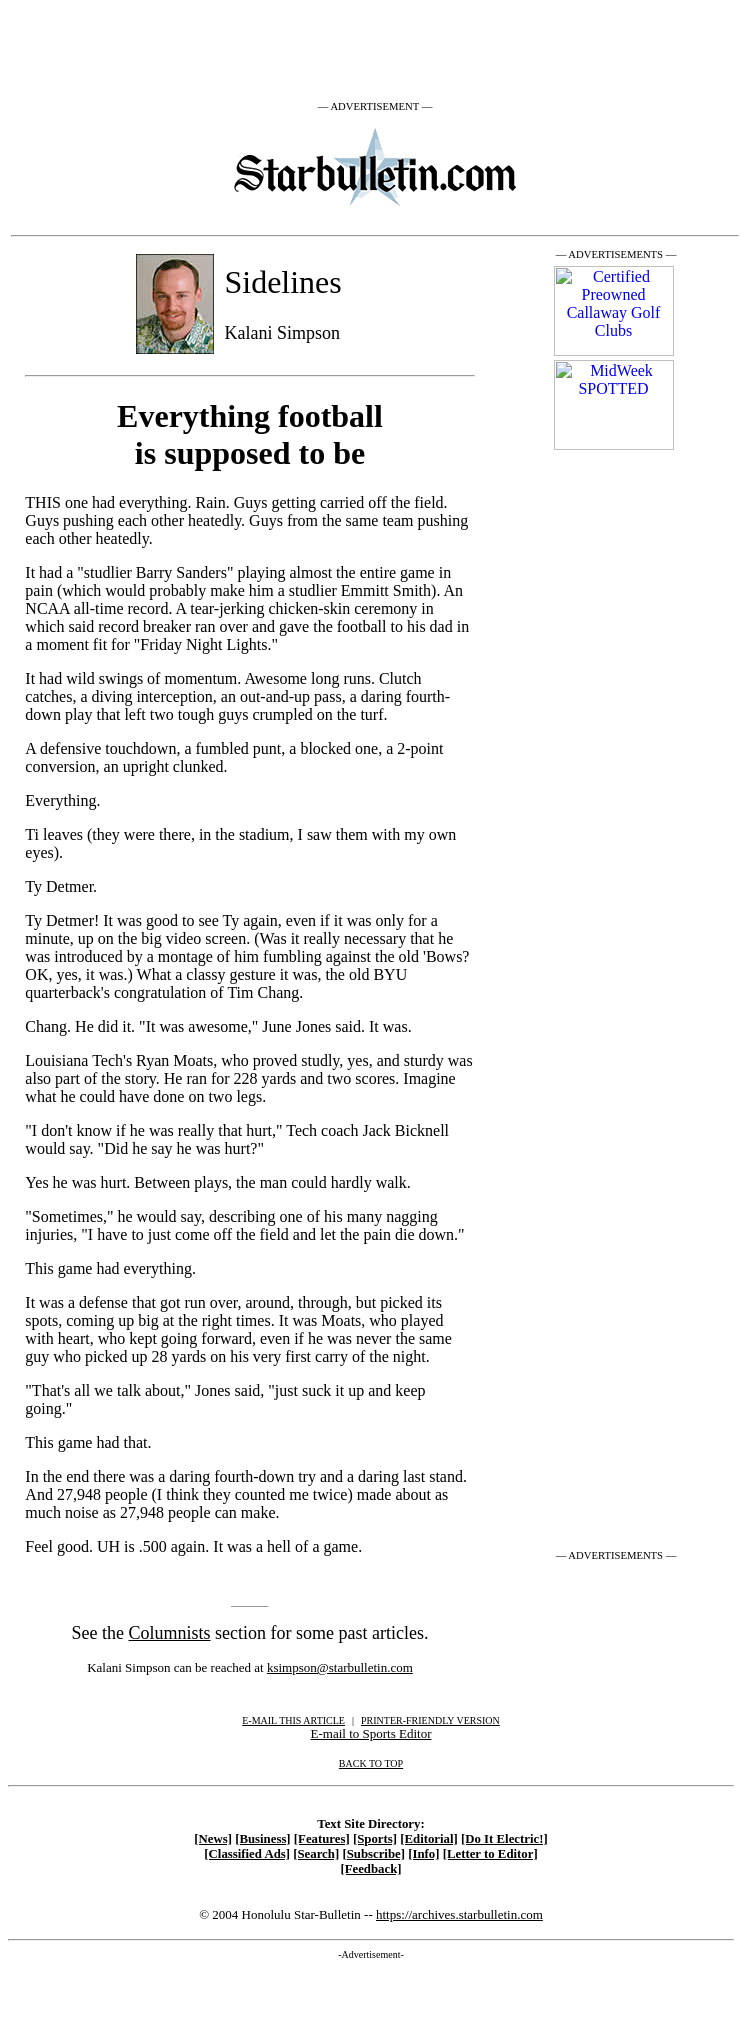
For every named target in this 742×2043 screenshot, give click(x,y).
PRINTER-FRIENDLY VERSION (430, 1720)
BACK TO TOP (371, 1763)
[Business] (262, 1839)
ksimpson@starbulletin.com (340, 1667)
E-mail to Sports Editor (371, 1733)
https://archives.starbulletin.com (459, 1914)
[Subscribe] (373, 1854)
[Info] (423, 1854)
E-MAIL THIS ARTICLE (293, 1720)
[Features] (322, 1839)
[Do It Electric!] (504, 1839)
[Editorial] (429, 1839)
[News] (213, 1839)
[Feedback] (370, 1869)
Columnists (170, 1633)
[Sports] (375, 1839)
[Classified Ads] (247, 1854)
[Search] (316, 1854)
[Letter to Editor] (490, 1854)
